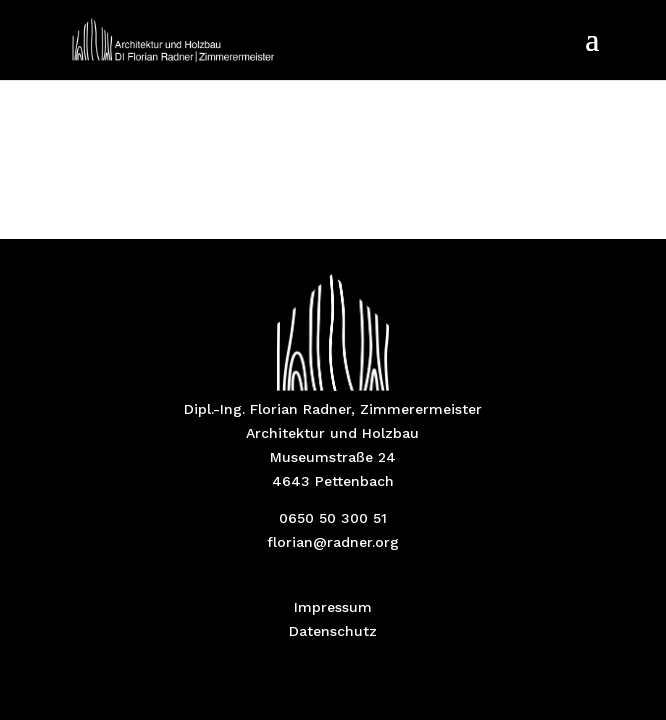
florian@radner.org (333, 542)
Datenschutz (333, 631)
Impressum (333, 607)
